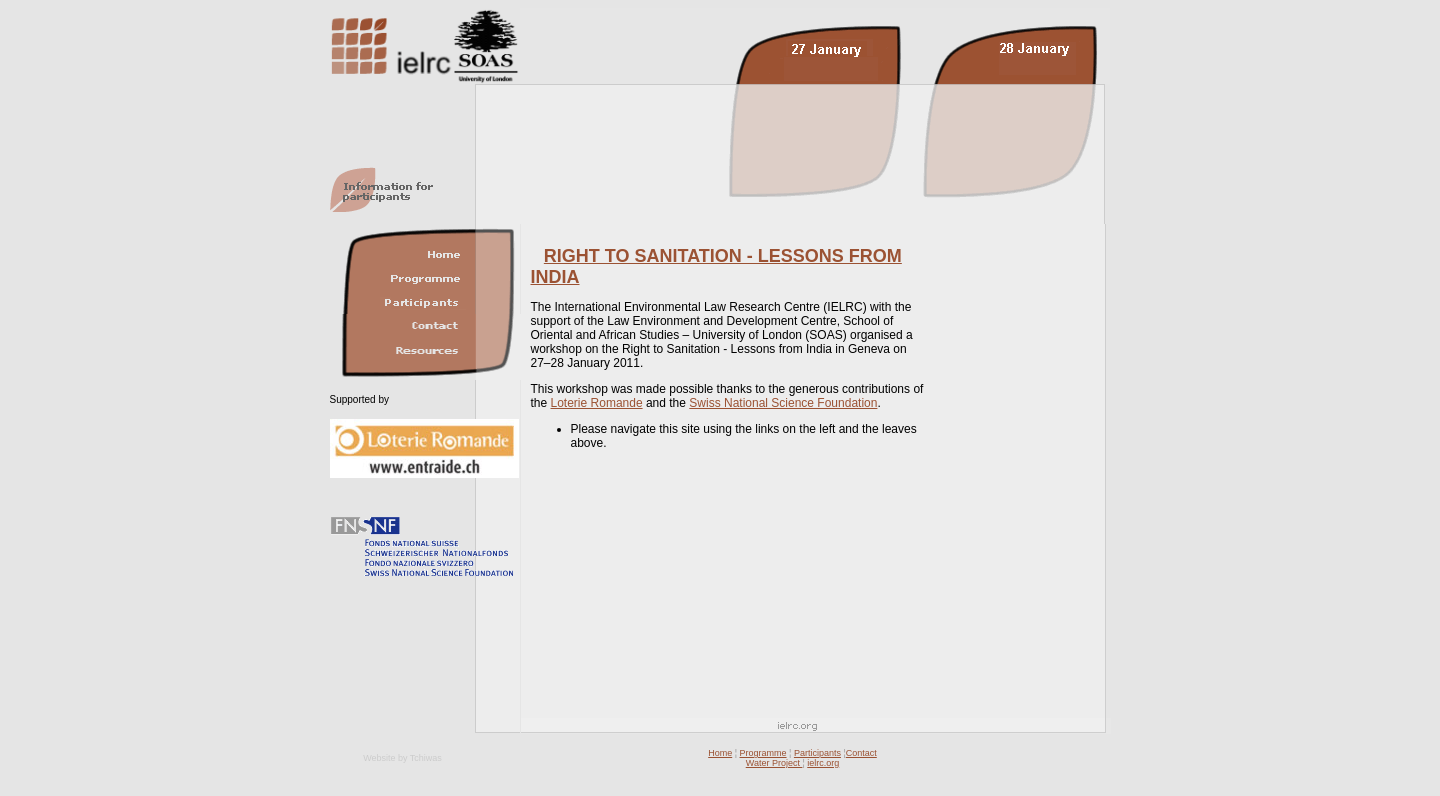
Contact (861, 753)
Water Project (774, 763)
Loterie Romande (597, 403)
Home (720, 753)
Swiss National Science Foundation (783, 403)
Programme (763, 753)
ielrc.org (823, 763)
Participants (817, 753)
